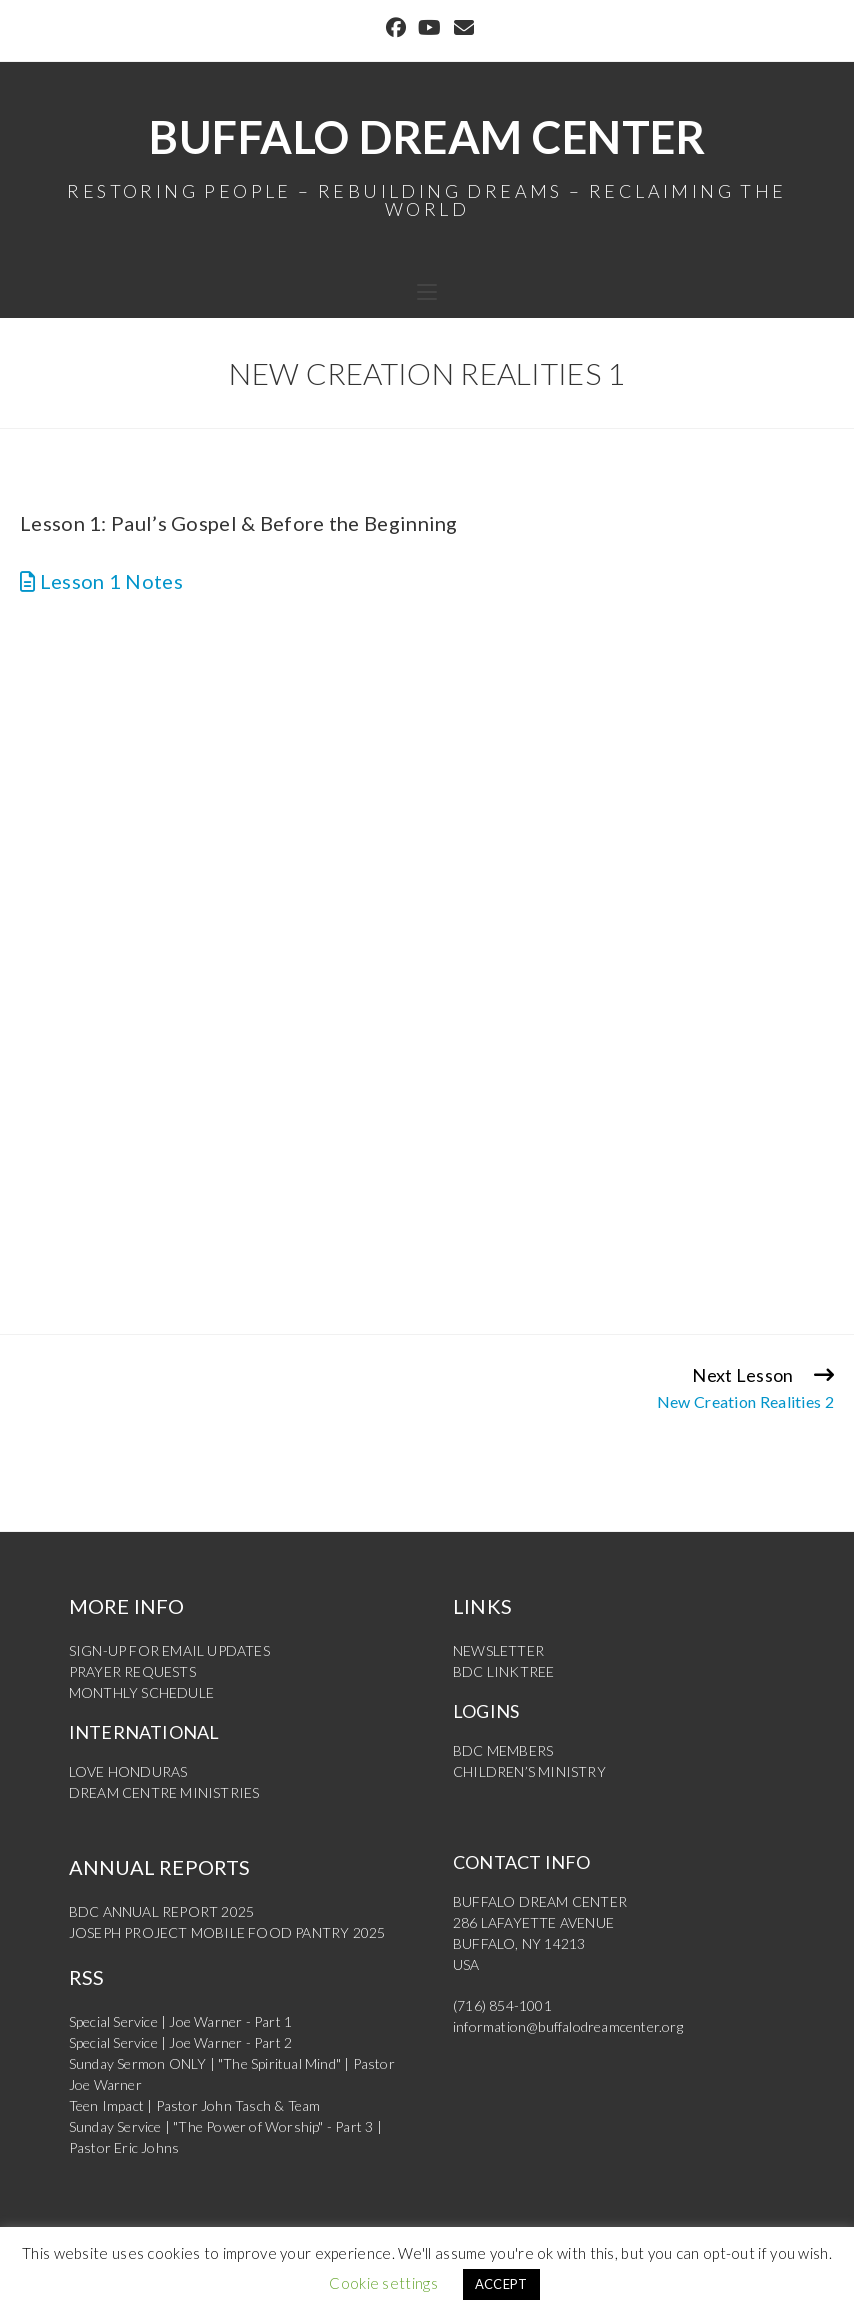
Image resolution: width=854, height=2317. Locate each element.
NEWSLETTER (498, 1650)
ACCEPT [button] (501, 2284)
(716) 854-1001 (502, 2005)
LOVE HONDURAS (128, 1771)
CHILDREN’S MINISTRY (529, 1771)
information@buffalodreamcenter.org (568, 2026)
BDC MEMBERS (503, 1750)
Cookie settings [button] (383, 2283)
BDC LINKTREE (503, 1671)
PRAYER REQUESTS (132, 1671)
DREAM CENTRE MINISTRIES (164, 1792)
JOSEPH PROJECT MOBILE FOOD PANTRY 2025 (227, 1932)
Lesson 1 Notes (101, 581)
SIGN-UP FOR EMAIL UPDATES (169, 1650)
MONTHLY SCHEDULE (141, 1692)
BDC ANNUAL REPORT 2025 (161, 1911)
